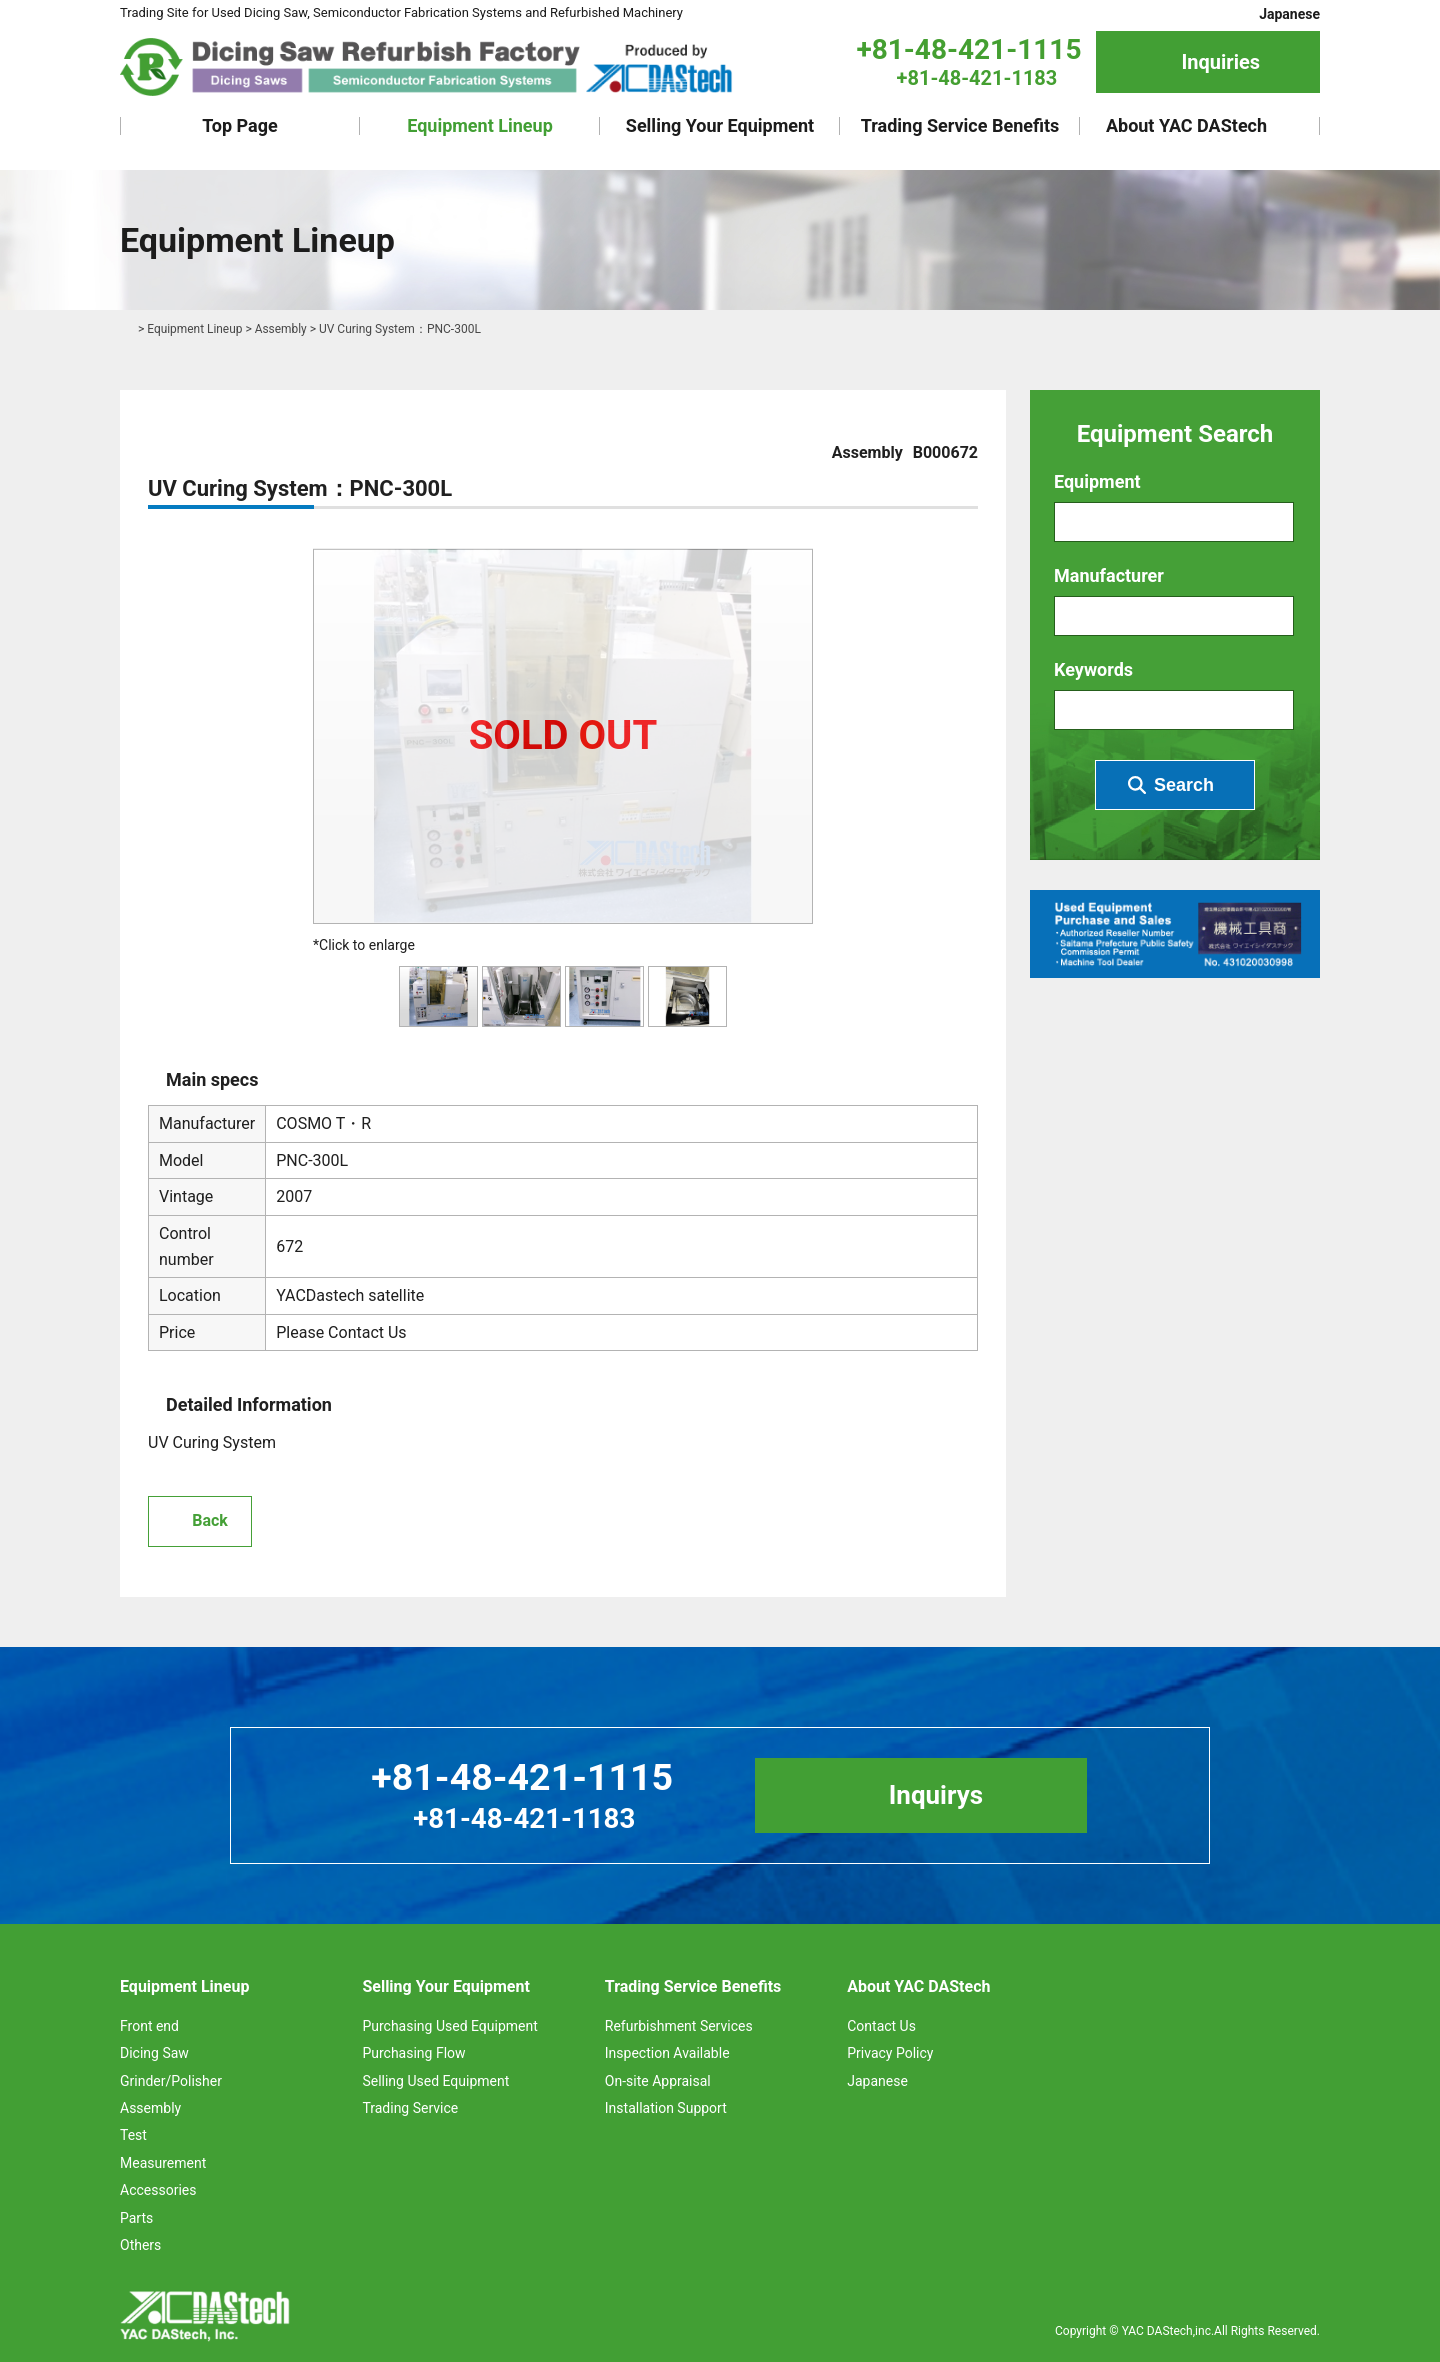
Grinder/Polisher (171, 2081)
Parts (136, 2218)
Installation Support (666, 2108)
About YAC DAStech (1186, 125)
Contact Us (881, 2026)
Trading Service (410, 2108)
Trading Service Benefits (960, 125)
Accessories (158, 2190)
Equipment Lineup (480, 125)
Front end (149, 2026)
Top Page (240, 125)
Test (133, 2136)
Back (210, 1520)
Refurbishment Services (679, 2026)
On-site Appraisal (658, 2081)
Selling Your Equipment (720, 125)
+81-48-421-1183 (977, 78)
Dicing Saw (154, 2054)
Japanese (1289, 14)
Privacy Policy (890, 2054)
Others (140, 2245)
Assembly (281, 329)
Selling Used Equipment (435, 2081)
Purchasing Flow (413, 2054)
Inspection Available (667, 2054)
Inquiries (1220, 62)
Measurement (163, 2163)
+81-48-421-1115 (968, 49)
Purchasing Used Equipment (449, 2026)
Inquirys (937, 1795)
